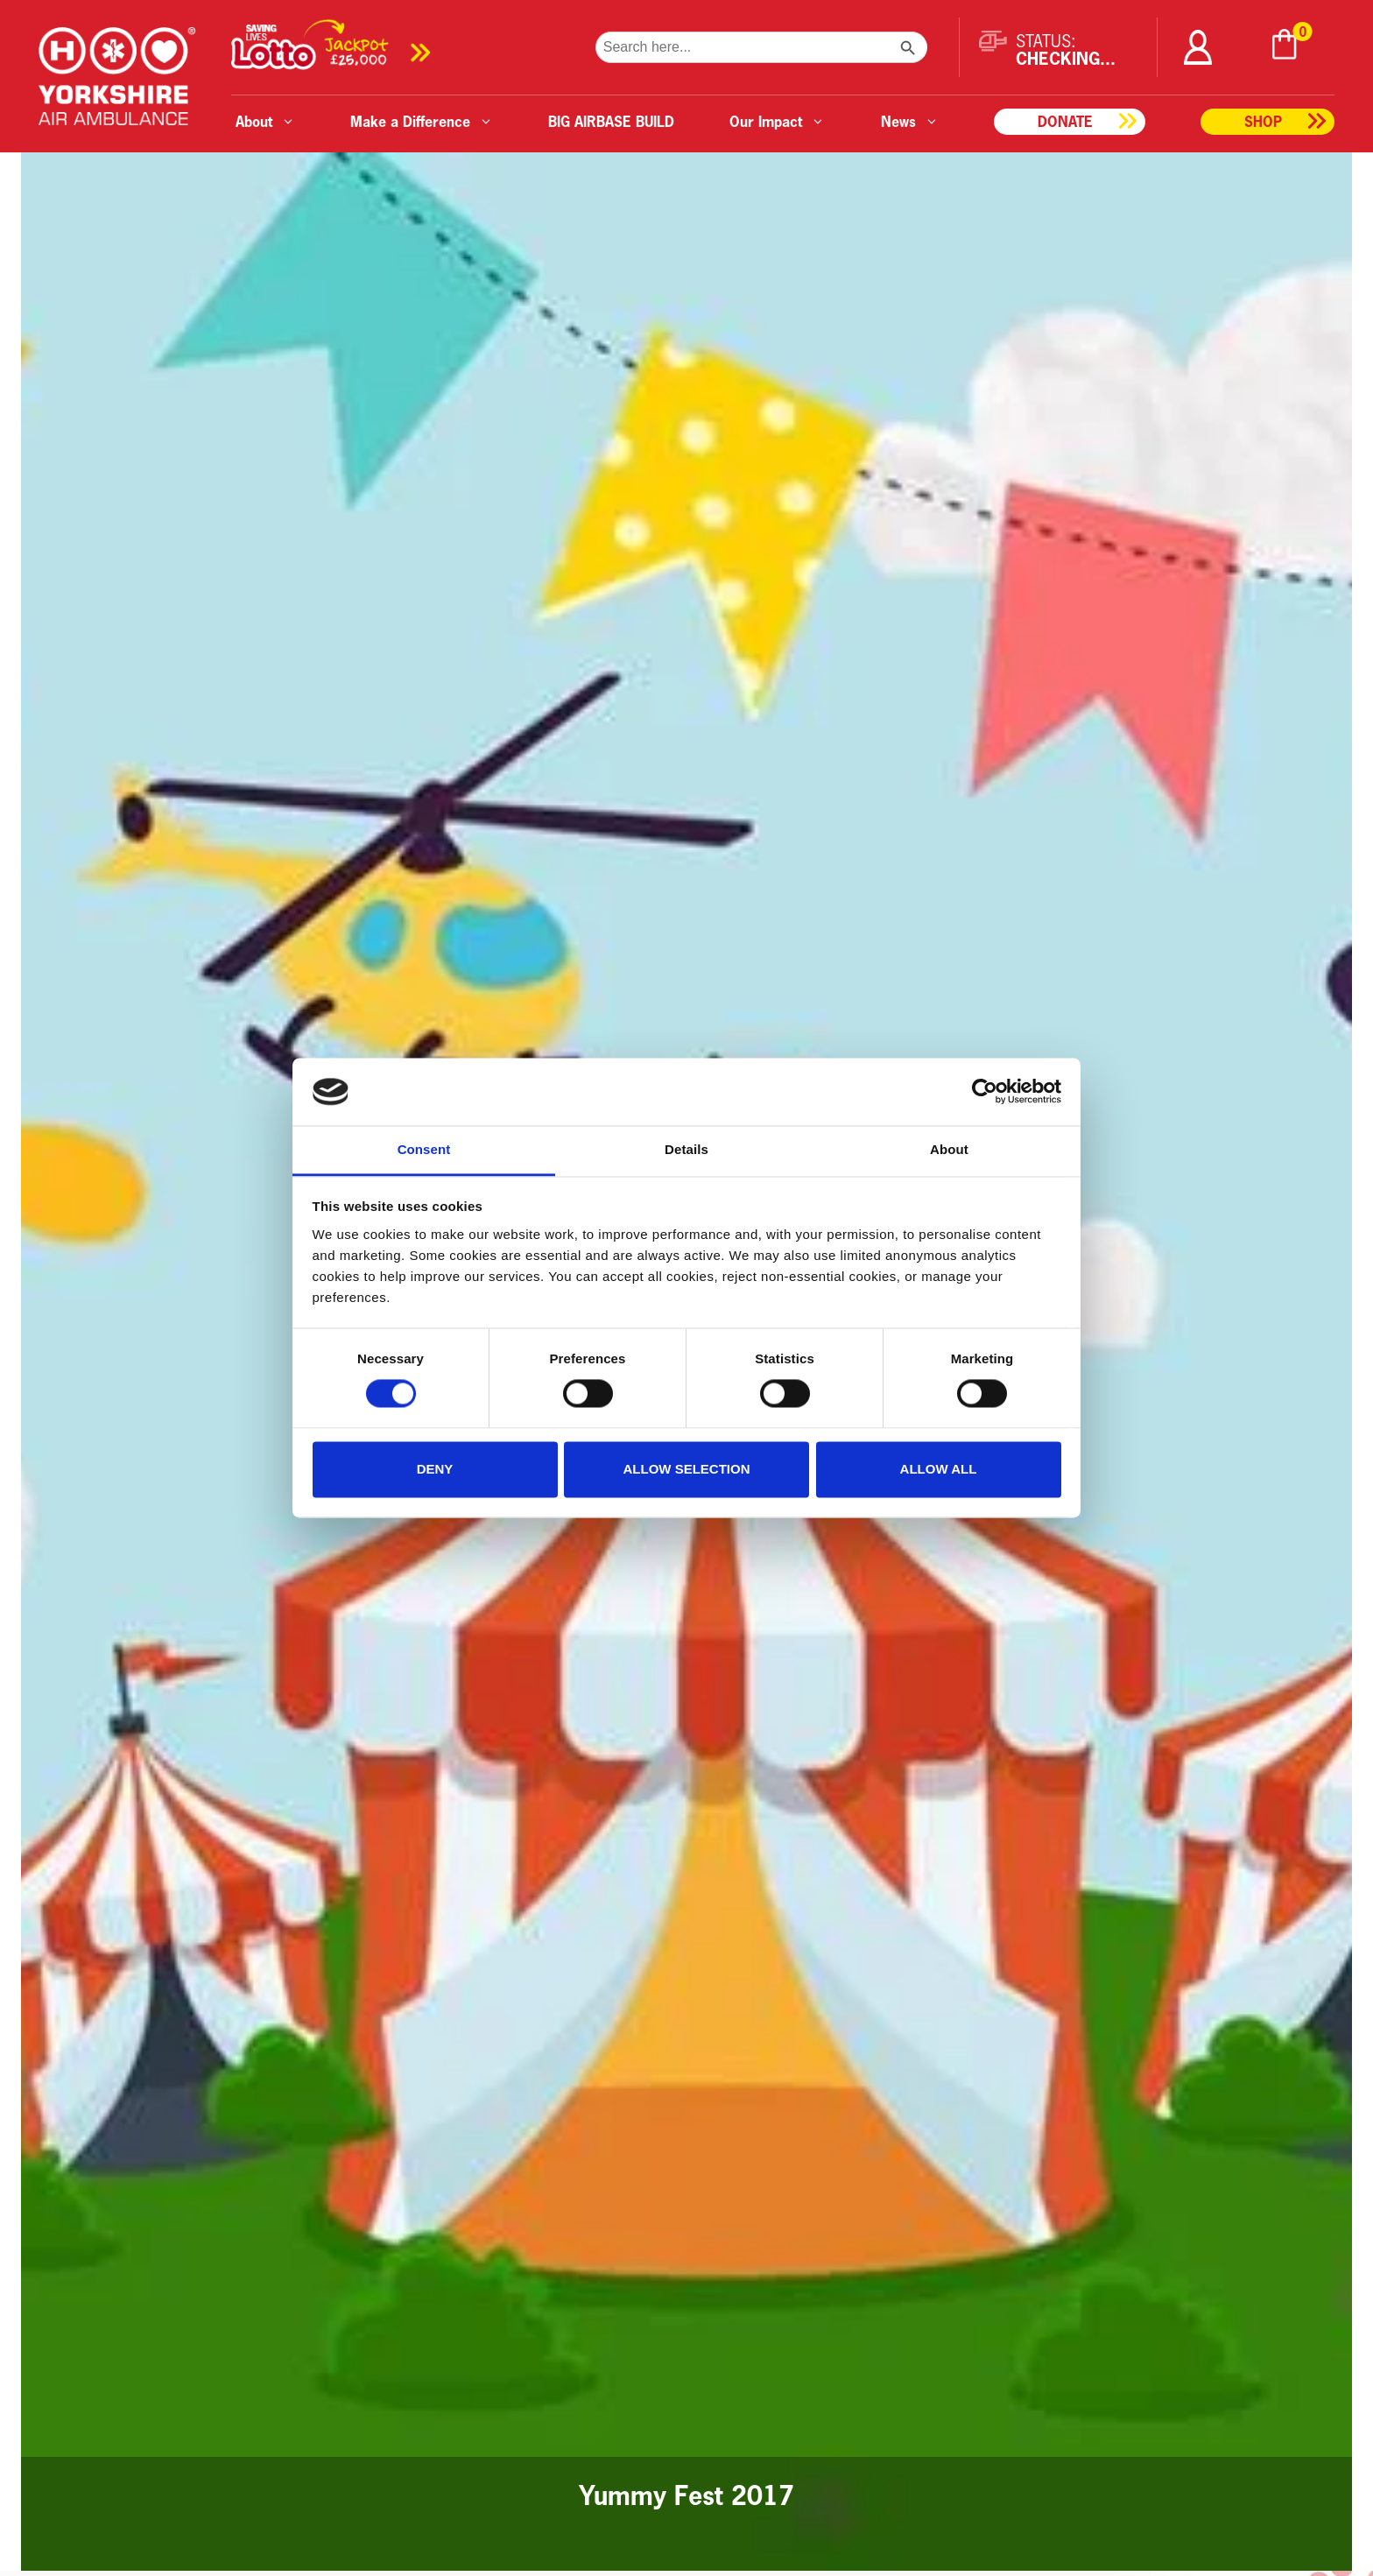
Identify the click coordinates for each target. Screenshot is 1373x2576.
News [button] (910, 121)
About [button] (265, 121)
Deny (435, 1468)
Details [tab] (686, 1149)
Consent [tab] (424, 1149)
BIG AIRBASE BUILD (611, 121)
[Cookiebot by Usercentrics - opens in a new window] (984, 1092)
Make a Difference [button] (421, 121)
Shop (1263, 121)
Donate (1065, 121)
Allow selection (686, 1468)
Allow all (938, 1468)
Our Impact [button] (777, 121)
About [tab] (949, 1149)
